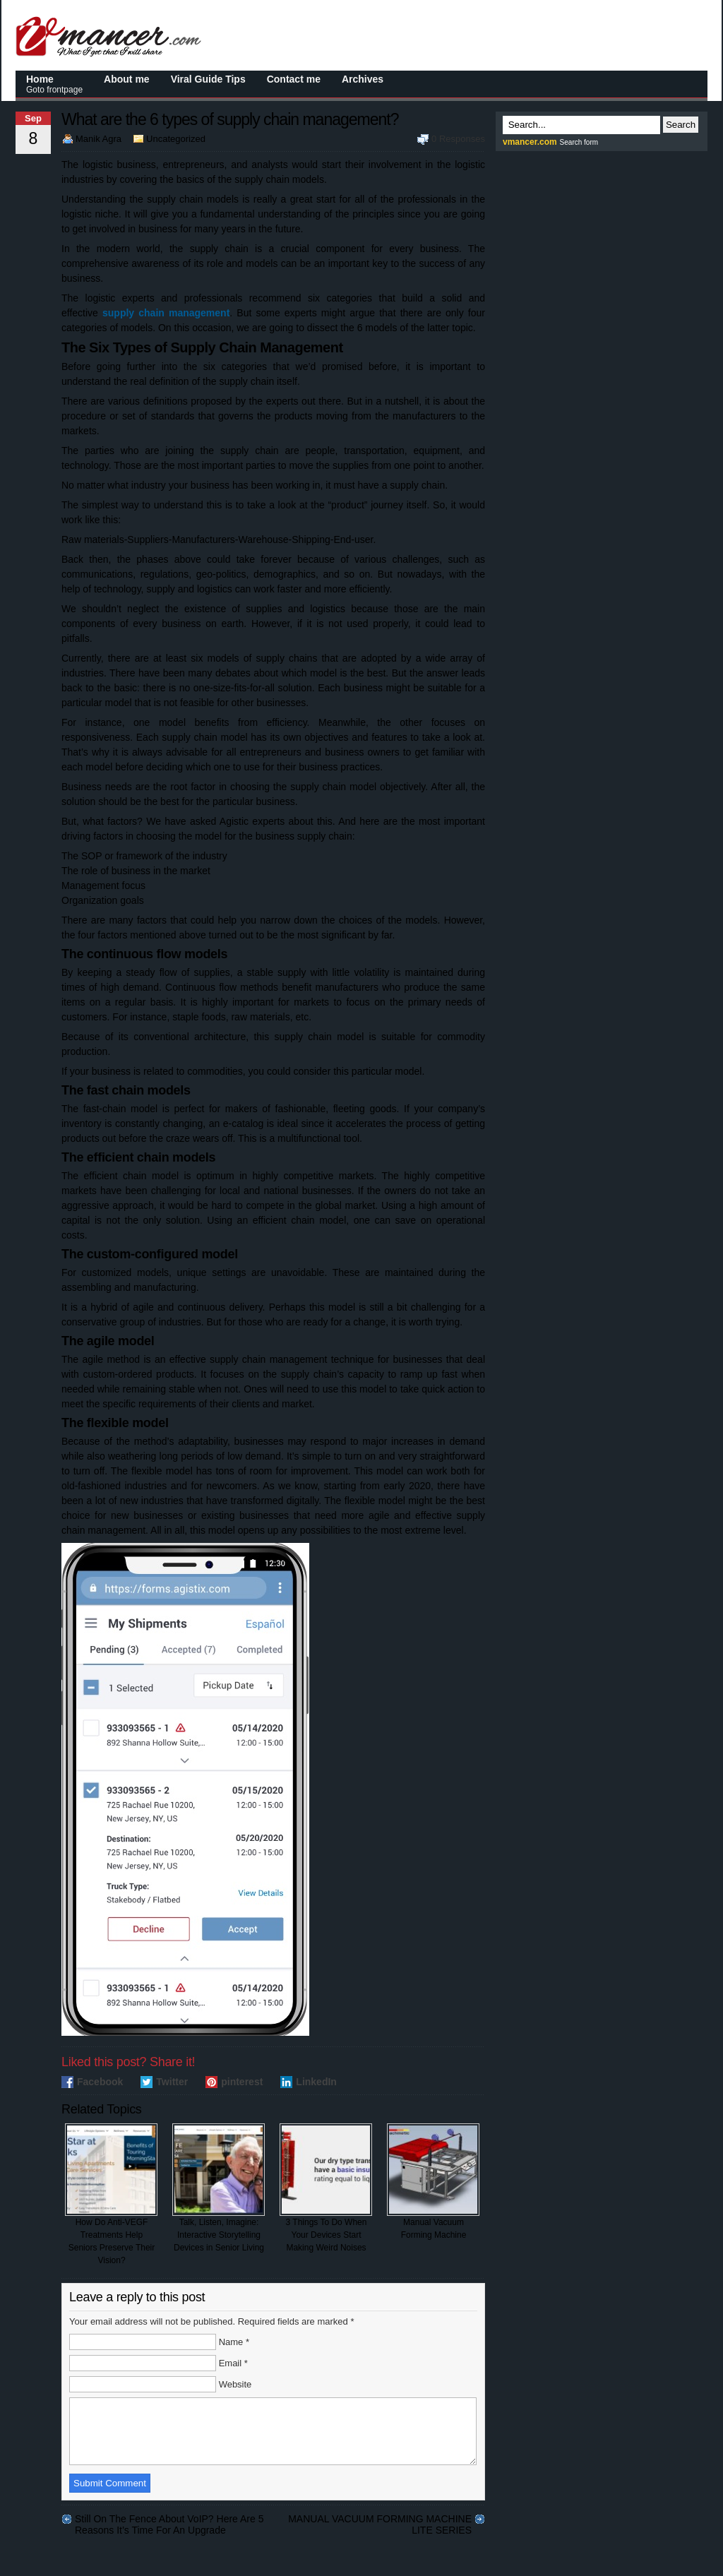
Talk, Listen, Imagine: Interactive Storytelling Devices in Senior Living (218, 2188)
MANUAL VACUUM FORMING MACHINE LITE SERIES (380, 2531)
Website (235, 2384)
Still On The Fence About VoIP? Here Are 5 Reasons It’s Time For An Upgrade (169, 2531)
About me (127, 79)
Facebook (100, 2081)
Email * (233, 2363)
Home (54, 84)
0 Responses (458, 138)
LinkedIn (316, 2081)
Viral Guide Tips (208, 79)
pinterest (242, 2081)
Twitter (172, 2081)
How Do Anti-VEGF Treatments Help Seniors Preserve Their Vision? (111, 2194)
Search (680, 124)
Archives (362, 79)
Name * (234, 2342)
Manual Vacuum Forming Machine (433, 2181)
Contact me (294, 79)
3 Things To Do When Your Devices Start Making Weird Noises (326, 2188)
